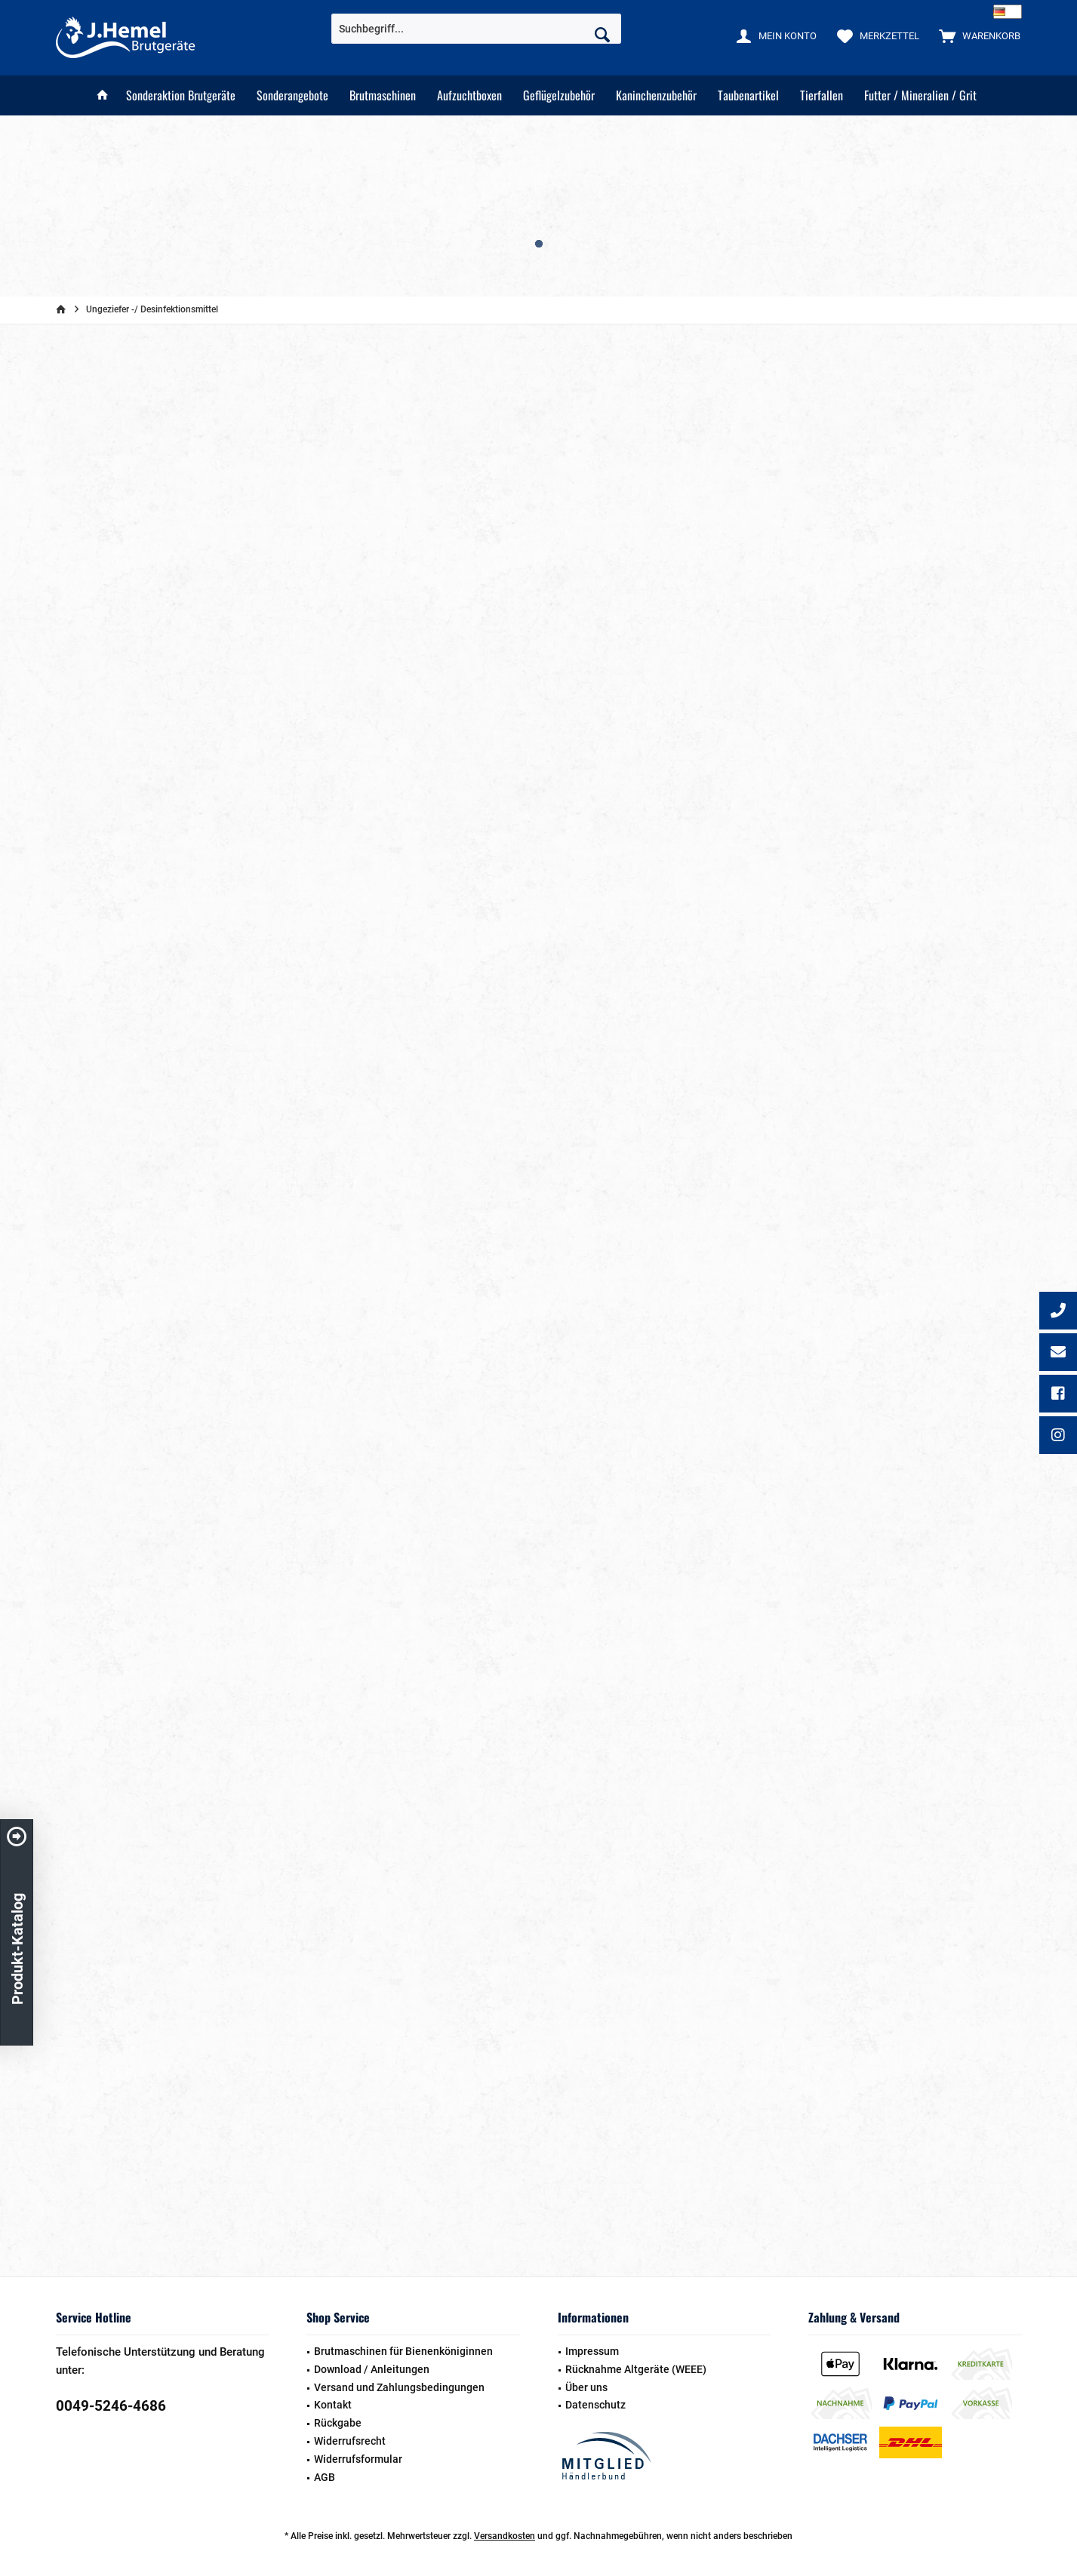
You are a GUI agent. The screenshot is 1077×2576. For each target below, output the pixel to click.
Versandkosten (504, 2536)
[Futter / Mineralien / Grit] (920, 95)
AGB (324, 2477)
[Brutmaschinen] (382, 95)
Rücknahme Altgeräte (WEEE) (635, 2369)
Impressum (592, 2351)
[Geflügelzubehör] (558, 95)
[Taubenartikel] (748, 95)
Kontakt (333, 2405)
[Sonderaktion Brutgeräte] (180, 95)
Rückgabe (338, 2423)
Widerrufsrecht (350, 2441)
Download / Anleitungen (371, 2369)
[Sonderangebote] (292, 95)
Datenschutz (595, 2405)
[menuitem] (976, 35)
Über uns (586, 2387)
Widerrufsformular (358, 2459)
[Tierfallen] (821, 95)
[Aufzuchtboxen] (469, 95)
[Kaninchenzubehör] (656, 95)
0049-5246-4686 (111, 2406)
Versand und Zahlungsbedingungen (399, 2387)
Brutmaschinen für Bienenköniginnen (403, 2351)
